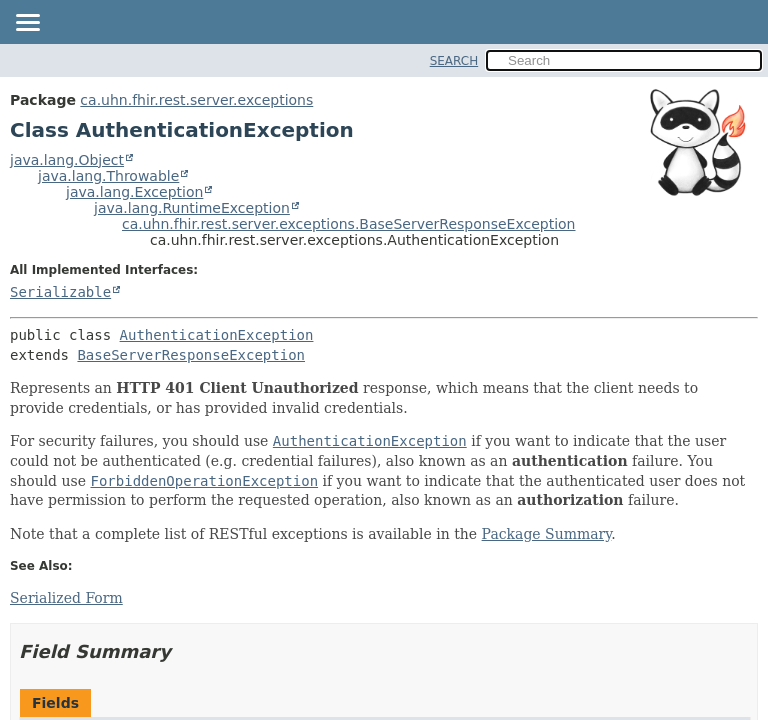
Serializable (60, 292)
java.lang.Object (67, 160)
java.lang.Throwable (108, 176)
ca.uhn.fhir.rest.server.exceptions (196, 100)
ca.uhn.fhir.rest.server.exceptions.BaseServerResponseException (349, 224)
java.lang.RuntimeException (192, 208)
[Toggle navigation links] (27, 24)
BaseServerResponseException (191, 355)
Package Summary (547, 534)
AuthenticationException (217, 335)
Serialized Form (66, 598)
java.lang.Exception (134, 192)
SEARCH (454, 61)
